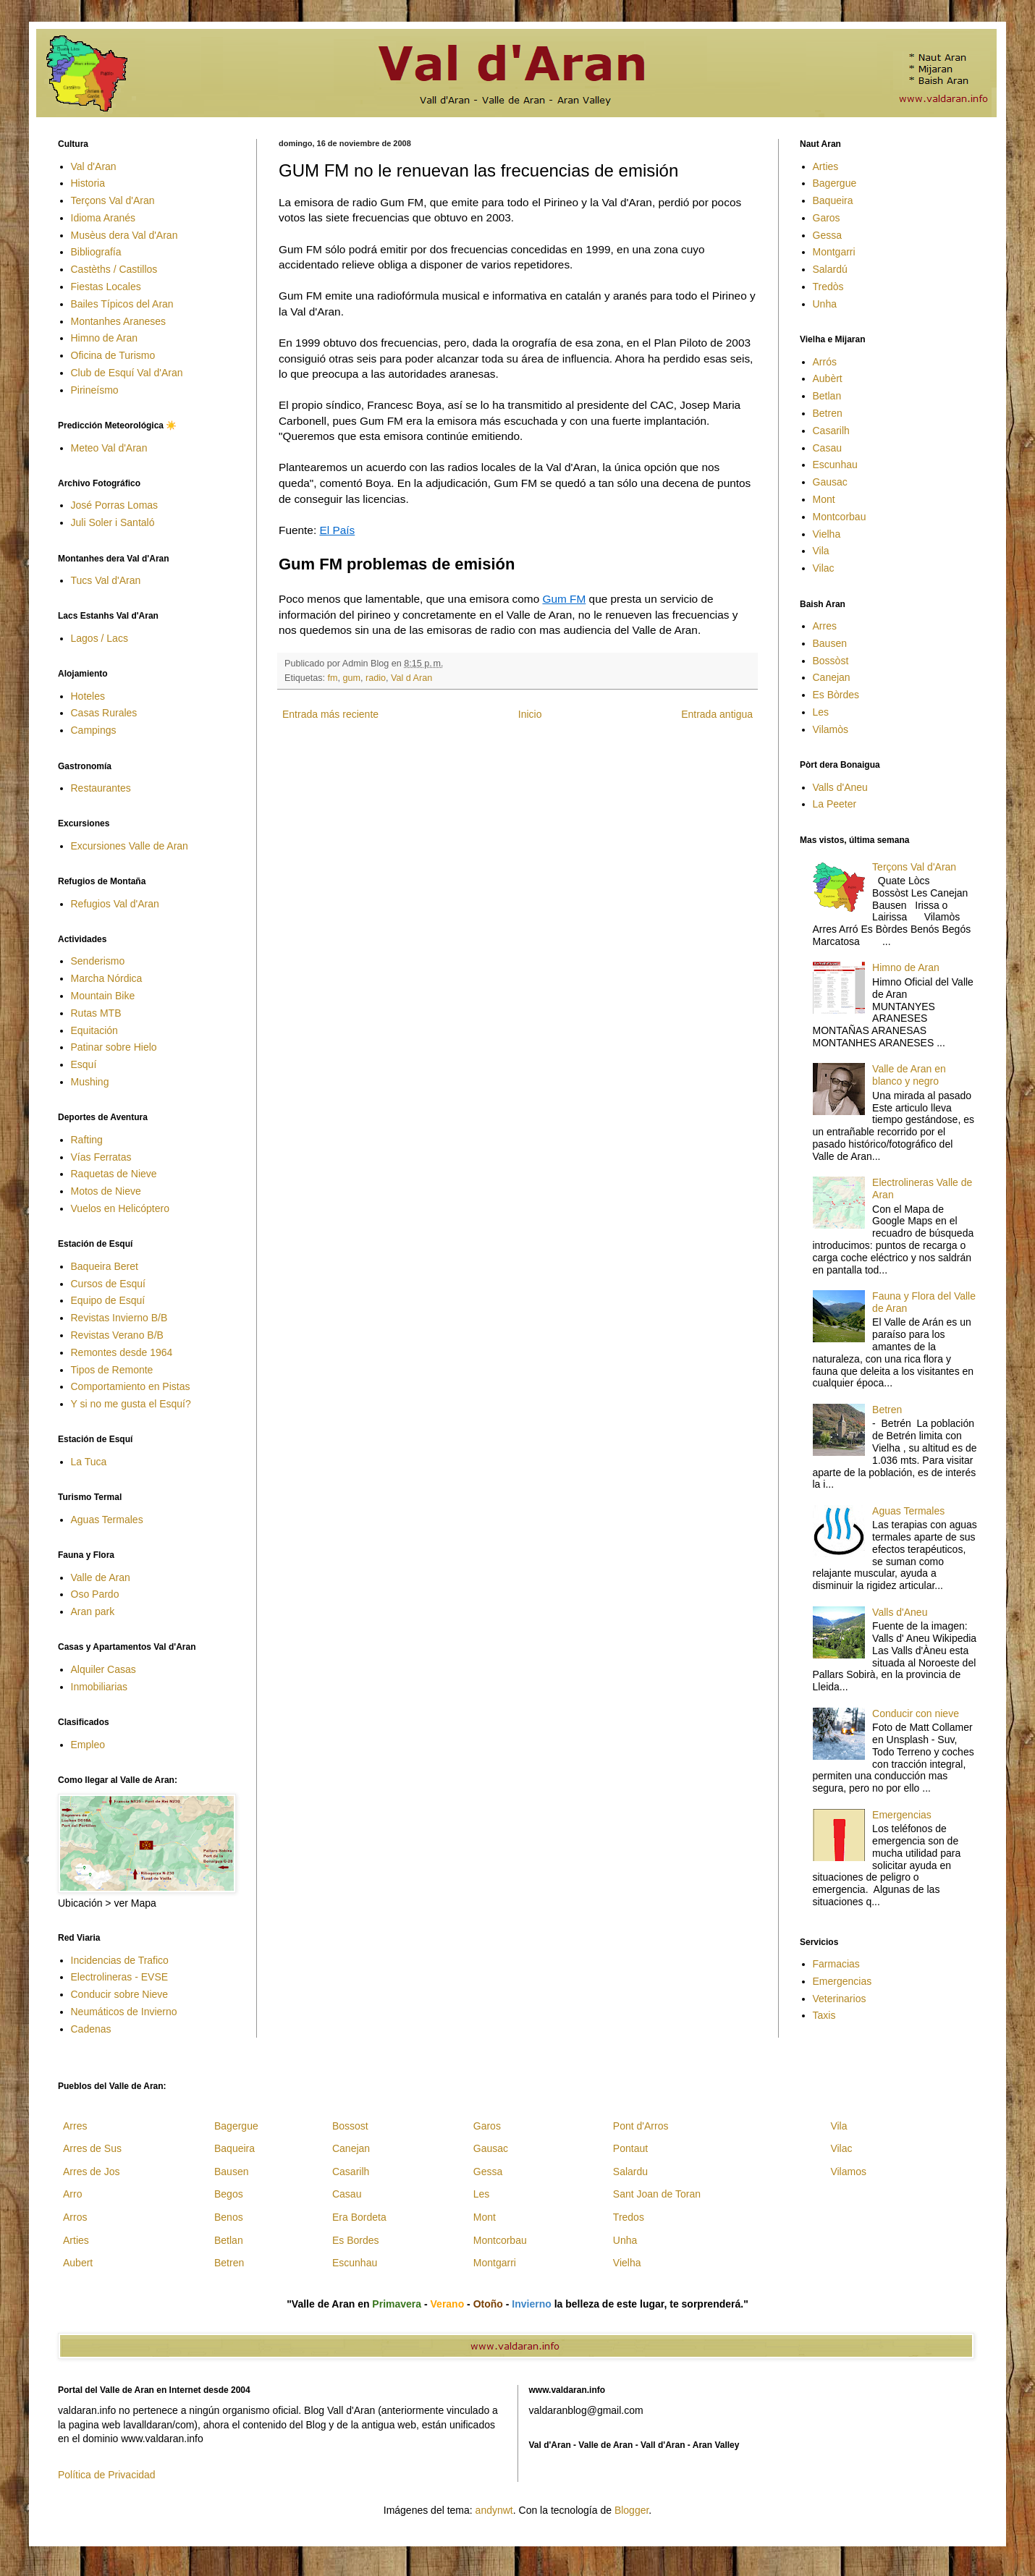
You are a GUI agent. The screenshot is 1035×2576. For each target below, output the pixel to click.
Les (821, 712)
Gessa (827, 235)
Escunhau (835, 464)
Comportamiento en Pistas (130, 1386)
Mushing (90, 1082)
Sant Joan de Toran (657, 2194)
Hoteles (88, 696)
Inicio (530, 714)
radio (376, 678)
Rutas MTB (96, 1013)
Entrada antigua (717, 714)
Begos (228, 2194)
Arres (825, 626)
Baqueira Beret (104, 1266)
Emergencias (902, 1815)
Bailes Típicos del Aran (122, 304)
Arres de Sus (92, 2148)
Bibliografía (96, 252)
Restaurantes (101, 788)
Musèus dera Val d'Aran (124, 235)
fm (333, 678)
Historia (88, 183)
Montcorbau (839, 516)
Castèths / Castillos (114, 269)
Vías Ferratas (101, 1157)
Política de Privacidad (107, 2474)
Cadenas (91, 2029)
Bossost (350, 2126)
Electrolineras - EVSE (120, 1977)
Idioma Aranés (103, 218)
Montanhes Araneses (118, 321)
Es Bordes (355, 2240)
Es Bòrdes (836, 694)
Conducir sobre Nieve (120, 1994)
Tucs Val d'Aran (106, 580)
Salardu (630, 2171)
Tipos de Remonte (112, 1370)
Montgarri (834, 252)
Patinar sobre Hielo (114, 1047)
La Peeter (835, 804)
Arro (72, 2194)
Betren (827, 413)
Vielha (827, 534)
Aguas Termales (107, 1519)
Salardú (830, 269)
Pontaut (630, 2148)
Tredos (628, 2217)
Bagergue (835, 183)
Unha (825, 304)
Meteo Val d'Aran (109, 448)
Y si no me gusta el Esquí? (131, 1404)
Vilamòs (831, 729)
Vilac (824, 568)
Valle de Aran (100, 1577)
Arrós (825, 362)
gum (352, 678)
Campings (94, 730)
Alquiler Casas (103, 1669)
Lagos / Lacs (99, 638)
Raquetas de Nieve (114, 1173)
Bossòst (831, 660)
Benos (228, 2217)
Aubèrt (827, 378)
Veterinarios (839, 1998)
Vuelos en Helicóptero (120, 1208)
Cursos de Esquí (108, 1283)
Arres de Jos (91, 2171)
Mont (824, 499)
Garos (826, 218)
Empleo (88, 1744)
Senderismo (98, 961)
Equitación (94, 1030)
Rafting (87, 1139)
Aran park (93, 1611)
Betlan (827, 396)
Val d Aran (411, 678)
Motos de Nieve (106, 1191)
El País (337, 530)
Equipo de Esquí (108, 1300)
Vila (821, 550)
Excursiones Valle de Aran (129, 846)
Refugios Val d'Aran (115, 904)
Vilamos (848, 2171)
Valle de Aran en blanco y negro (909, 1075)
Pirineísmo (95, 390)
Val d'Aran (94, 166)
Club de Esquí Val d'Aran (127, 372)
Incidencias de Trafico (120, 1960)
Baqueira (833, 200)
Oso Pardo (95, 1594)
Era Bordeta (359, 2217)
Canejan (831, 677)
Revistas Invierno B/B (119, 1317)
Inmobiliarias (99, 1686)
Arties (826, 166)
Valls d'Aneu (840, 787)
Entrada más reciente (330, 714)
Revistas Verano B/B (117, 1335)
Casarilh (831, 430)
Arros (75, 2217)
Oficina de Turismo (113, 355)
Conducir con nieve (915, 1713)
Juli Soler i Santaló (113, 522)
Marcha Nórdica (107, 978)
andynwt (494, 2510)
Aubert (78, 2262)
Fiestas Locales (106, 286)
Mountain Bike (103, 995)
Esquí (84, 1064)
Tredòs (828, 286)
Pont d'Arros (641, 2126)
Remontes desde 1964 (122, 1352)
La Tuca (89, 1461)
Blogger (631, 2510)
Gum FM (564, 599)
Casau (827, 448)
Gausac (830, 482)
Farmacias (836, 1964)
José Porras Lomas (115, 505)
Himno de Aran (104, 338)
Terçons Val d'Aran (113, 200)
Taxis (824, 2015)
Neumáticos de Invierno (124, 2011)
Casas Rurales (104, 713)
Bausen (830, 643)
